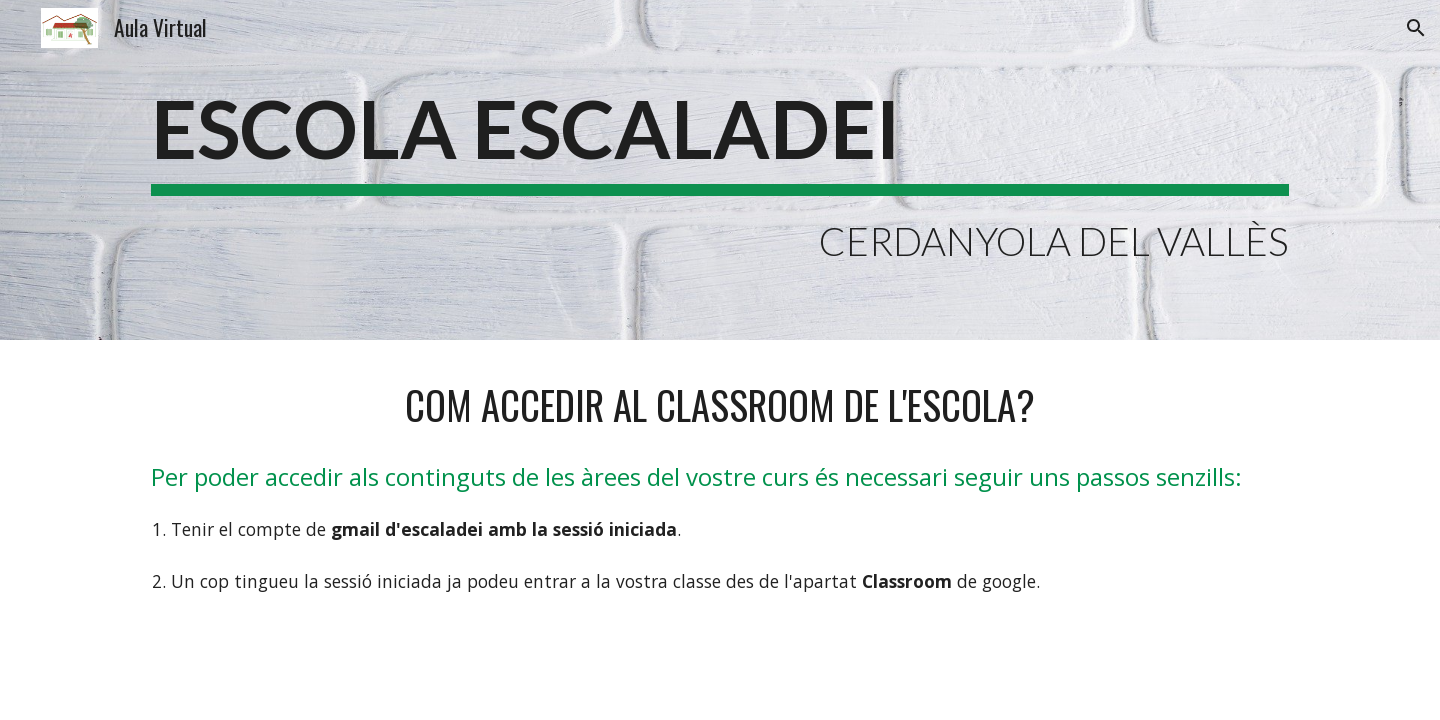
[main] (720, 170)
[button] (1416, 28)
